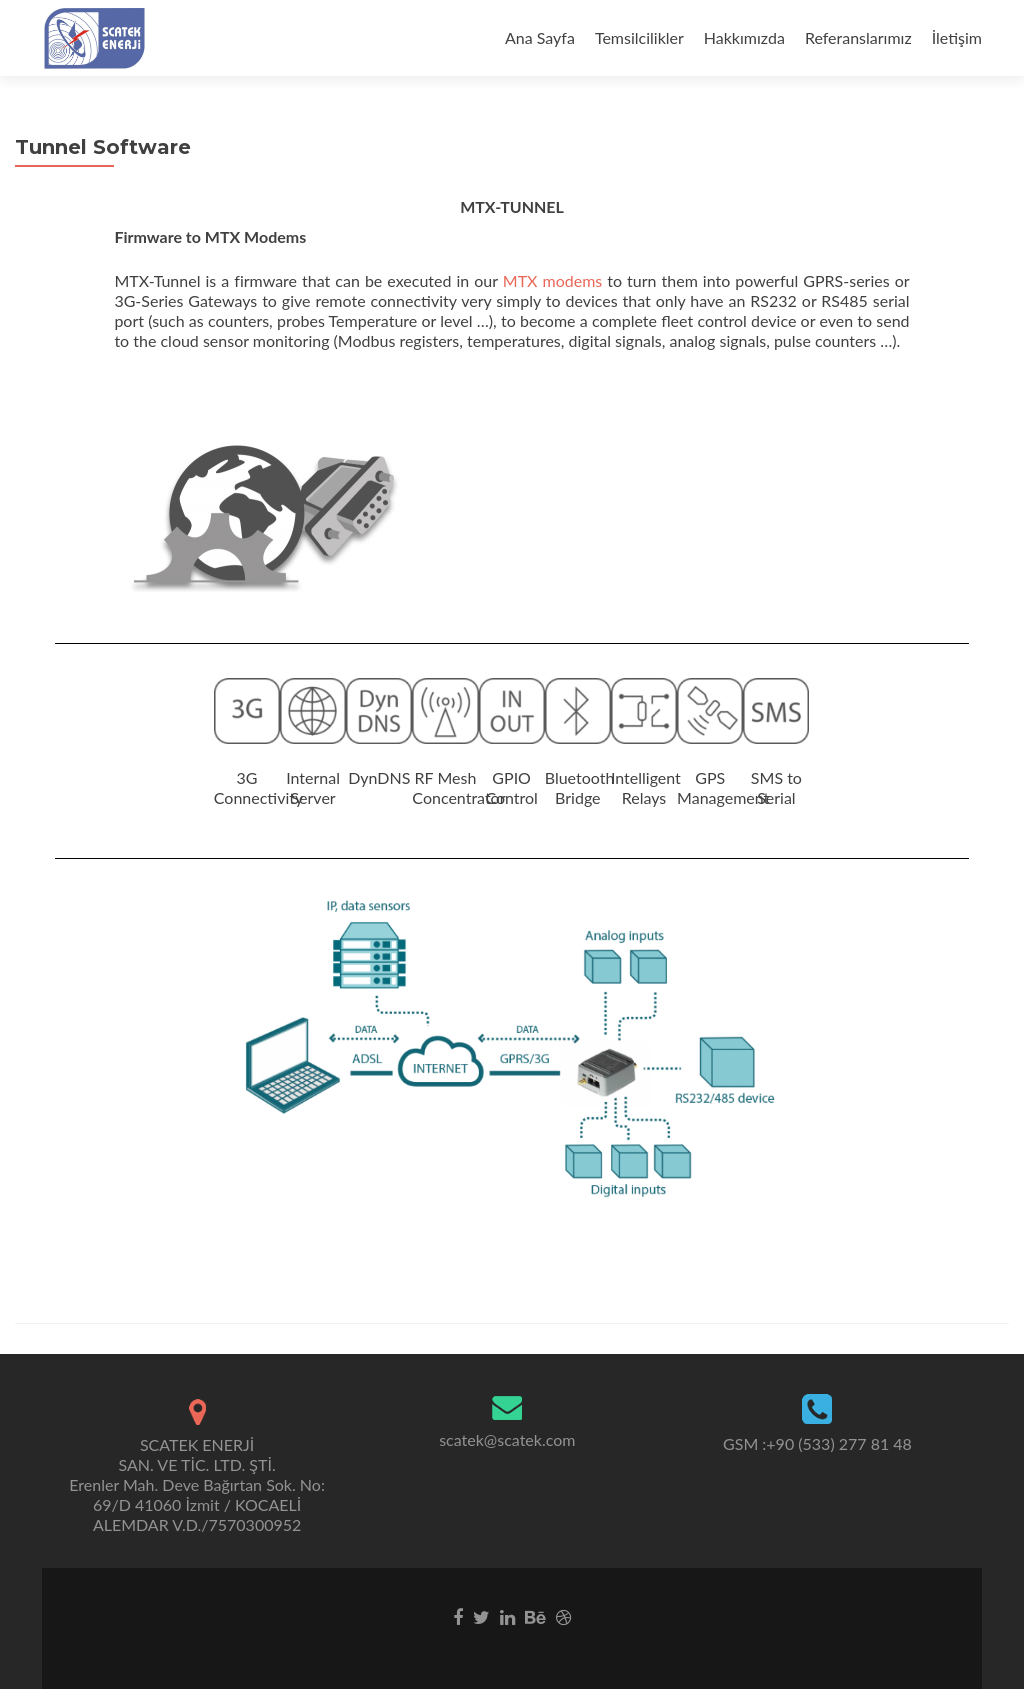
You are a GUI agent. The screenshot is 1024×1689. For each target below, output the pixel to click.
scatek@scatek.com (507, 1439)
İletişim (957, 37)
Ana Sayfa (540, 37)
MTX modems (555, 280)
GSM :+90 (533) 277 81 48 (817, 1443)
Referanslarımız (858, 37)
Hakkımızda (744, 37)
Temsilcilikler (639, 37)
